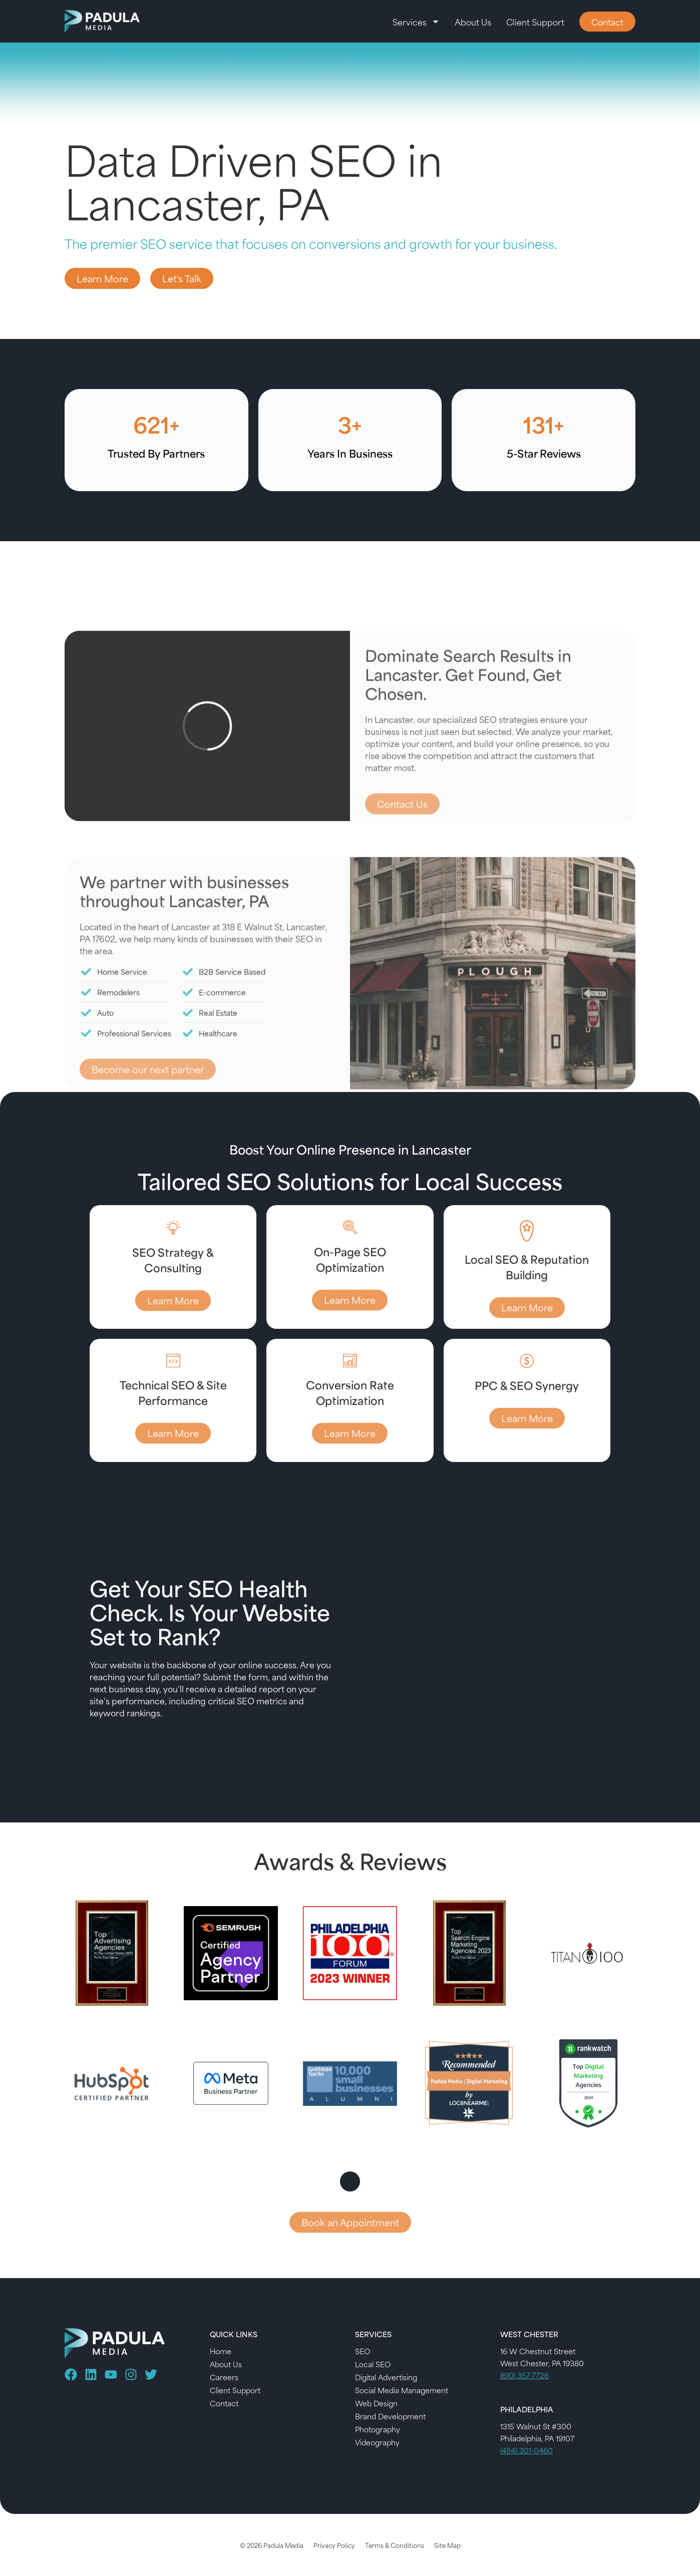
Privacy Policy (334, 2545)
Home (220, 2351)
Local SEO (373, 2364)
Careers (224, 2377)
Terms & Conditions (394, 2545)
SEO (362, 2351)
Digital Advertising (386, 2377)
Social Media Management (401, 2390)
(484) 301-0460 (526, 2450)
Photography (377, 2429)
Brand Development (390, 2416)
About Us (473, 22)
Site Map (447, 2545)
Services (416, 22)
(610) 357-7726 (524, 2375)
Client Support (535, 22)
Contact (224, 2403)
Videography (377, 2442)
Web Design (376, 2403)
